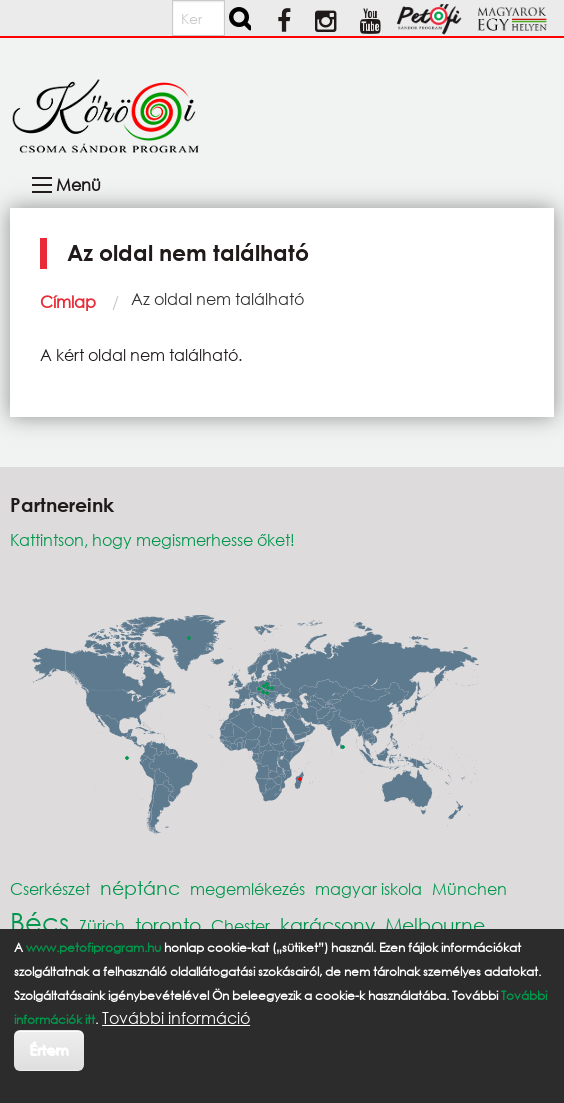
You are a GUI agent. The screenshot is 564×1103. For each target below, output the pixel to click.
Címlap (68, 301)
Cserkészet (50, 888)
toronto (168, 924)
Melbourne (435, 924)
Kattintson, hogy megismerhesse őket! (152, 539)
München (469, 888)
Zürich (102, 925)
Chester (240, 925)
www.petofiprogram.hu (93, 947)
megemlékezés (247, 888)
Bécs (39, 921)
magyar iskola (368, 888)
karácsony (327, 924)
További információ (176, 1018)
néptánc (140, 887)
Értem (48, 1049)
